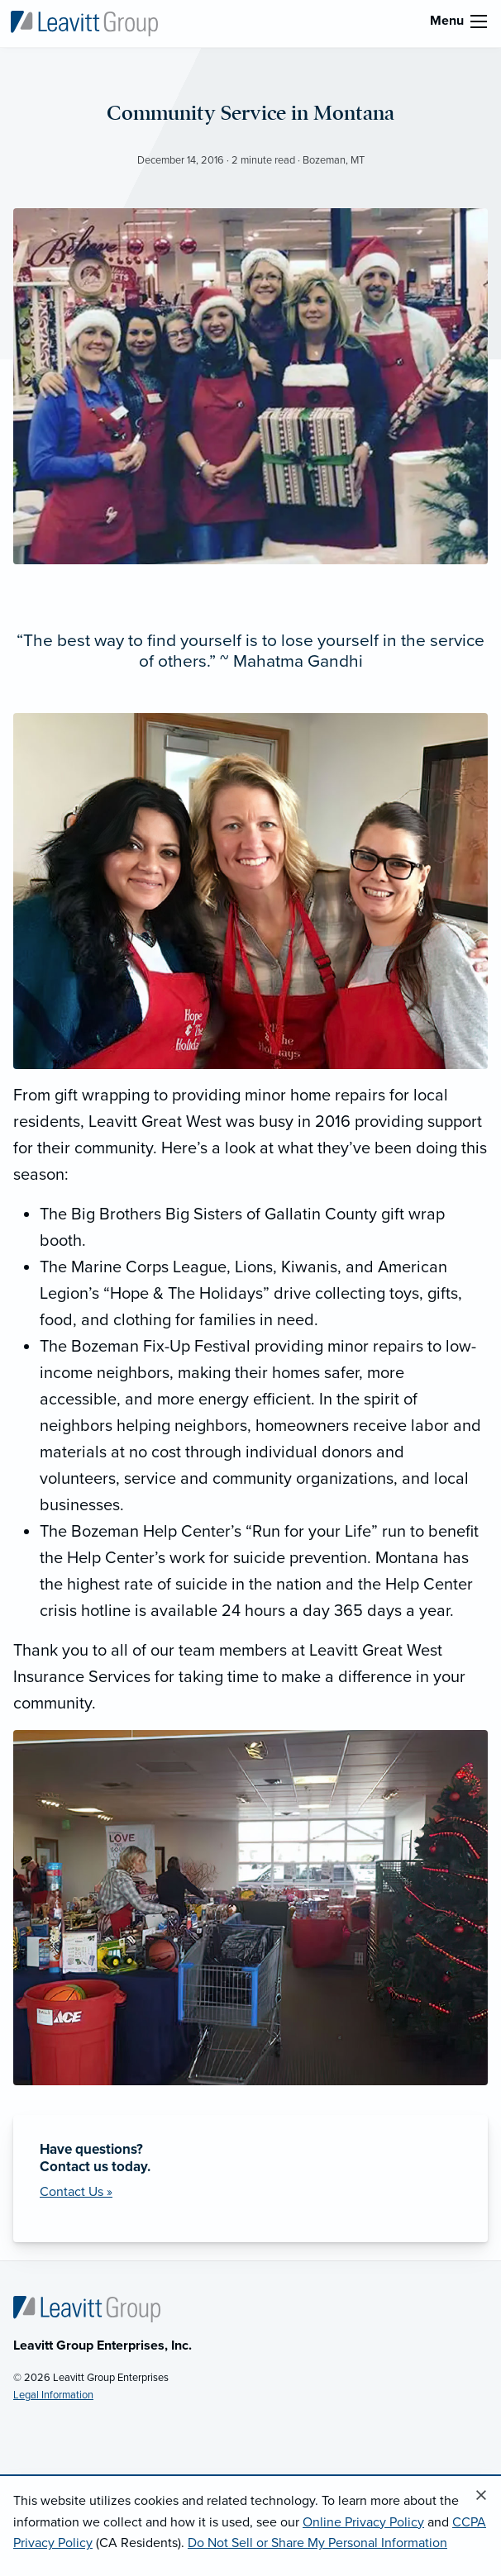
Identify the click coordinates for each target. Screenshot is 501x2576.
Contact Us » (76, 2192)
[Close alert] (481, 2496)
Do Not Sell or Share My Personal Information (317, 2543)
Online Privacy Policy (363, 2522)
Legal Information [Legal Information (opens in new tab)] (53, 2395)
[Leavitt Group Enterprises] (84, 22)
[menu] (478, 21)
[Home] (86, 2308)
